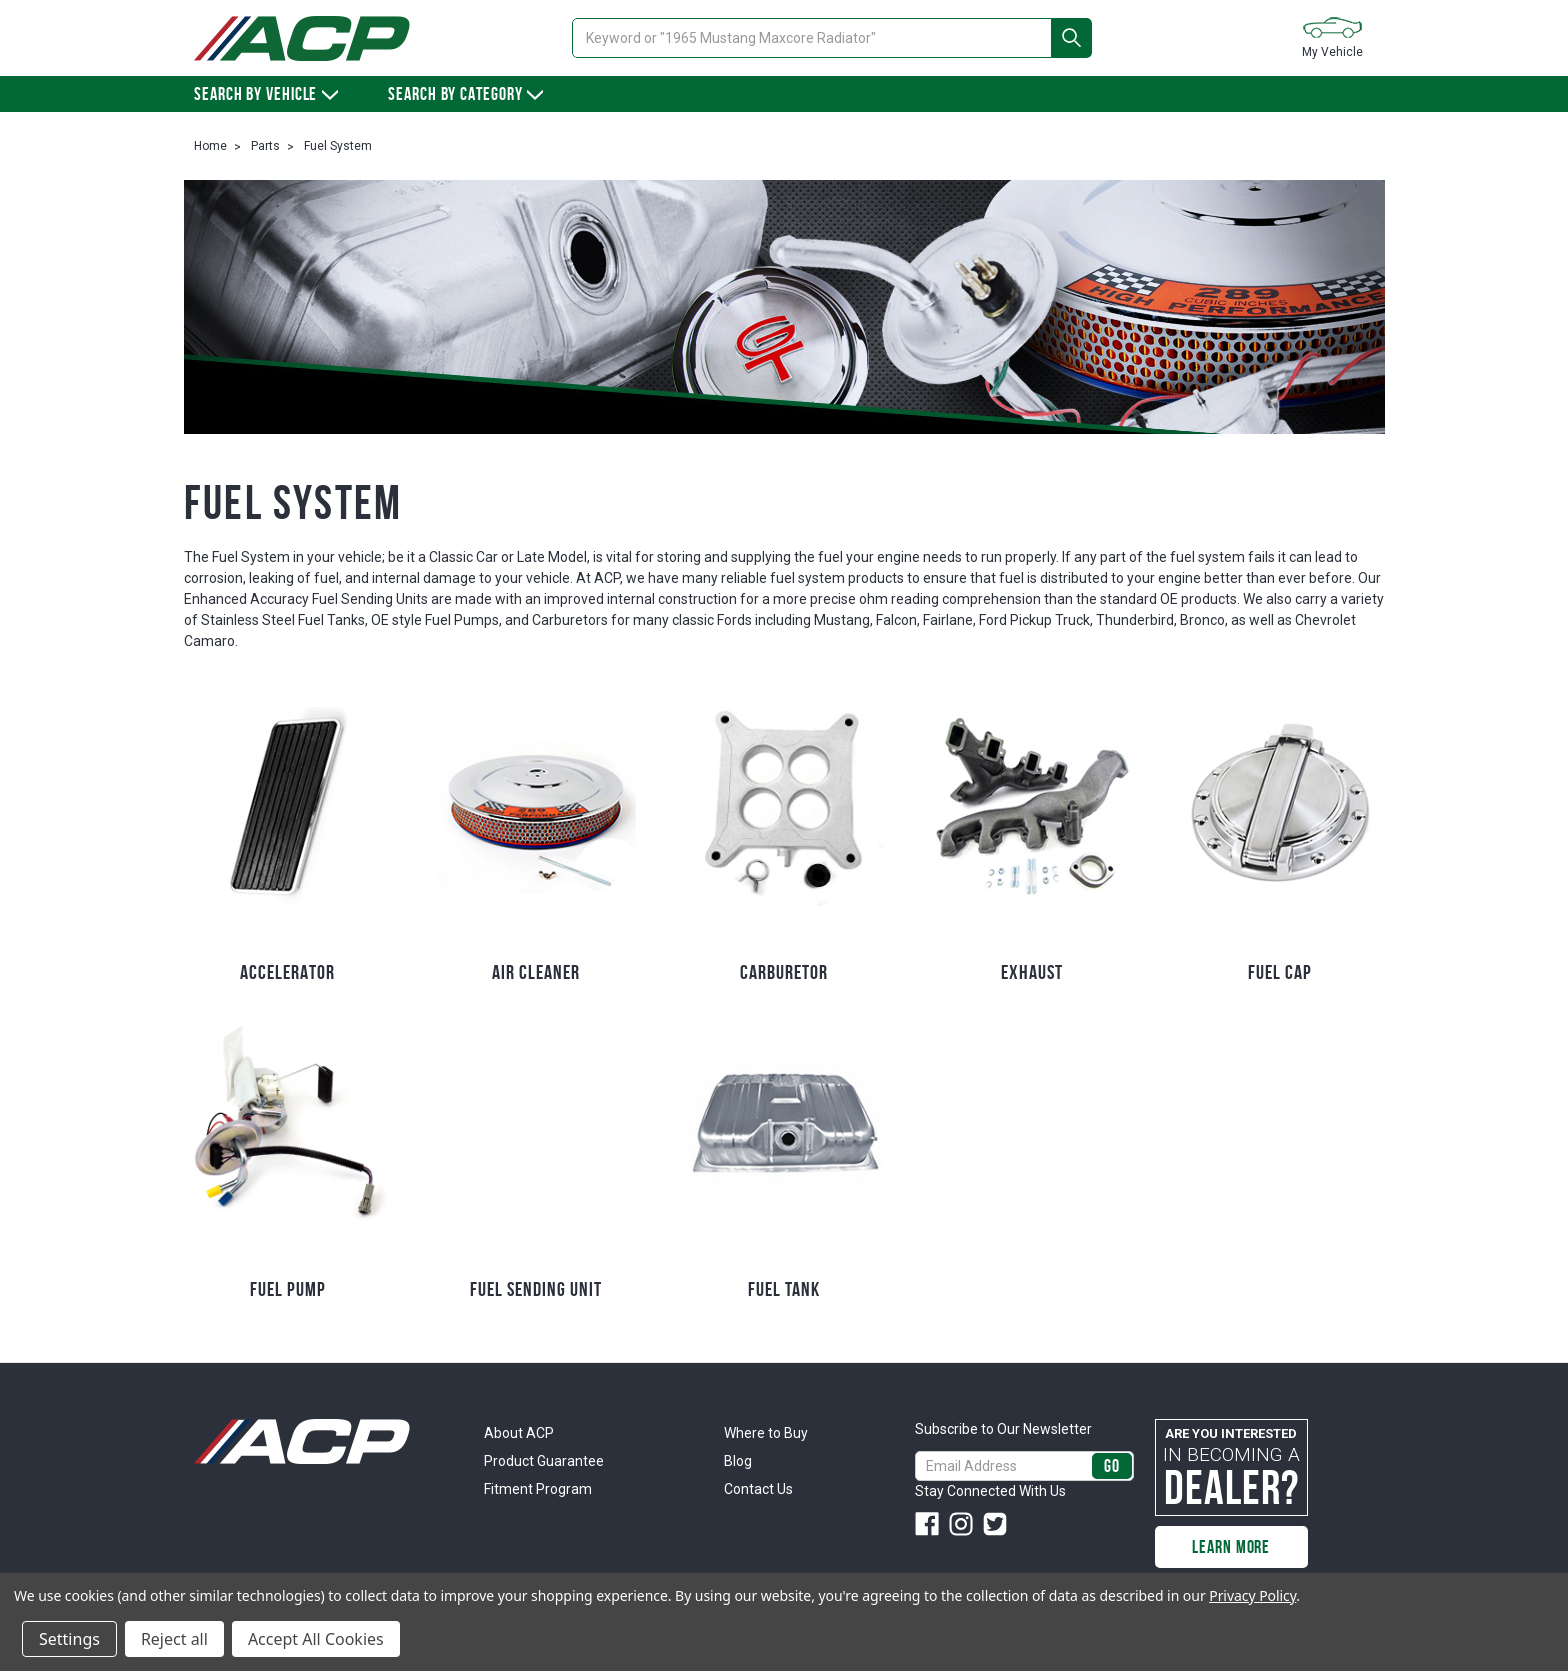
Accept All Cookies (316, 1639)
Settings (69, 1639)
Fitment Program (538, 1489)
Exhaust (1032, 972)
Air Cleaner (536, 972)
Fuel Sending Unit (536, 1289)
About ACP (519, 1433)
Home (210, 146)
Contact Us (758, 1489)
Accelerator (287, 972)
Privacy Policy (1252, 1595)
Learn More (1231, 1547)
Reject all (174, 1639)
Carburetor (784, 972)
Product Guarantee (544, 1461)
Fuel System (338, 146)
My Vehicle (1332, 36)
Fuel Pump (288, 1289)
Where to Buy (766, 1433)
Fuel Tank (784, 1289)
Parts (265, 146)
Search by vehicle (266, 94)
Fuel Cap (1280, 972)
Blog (738, 1461)
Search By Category (465, 94)
